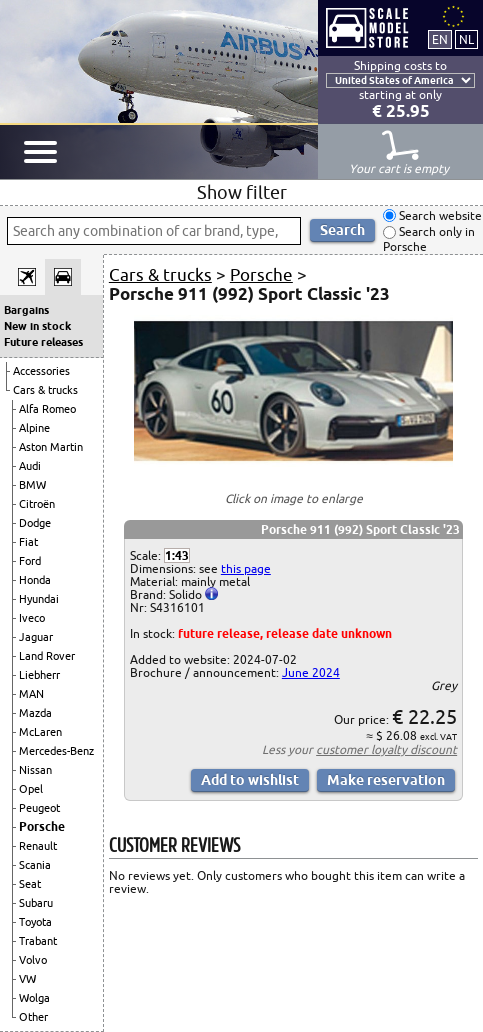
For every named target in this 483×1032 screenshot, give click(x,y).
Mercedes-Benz (56, 751)
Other (33, 1017)
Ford (30, 561)
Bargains (26, 310)
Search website (439, 215)
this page (246, 568)
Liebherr (39, 675)
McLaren (40, 732)
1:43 (177, 555)
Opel (31, 789)
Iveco (32, 618)
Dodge (35, 523)
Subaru (36, 903)
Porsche (42, 826)
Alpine (34, 428)
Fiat (28, 542)
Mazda (35, 713)
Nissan (35, 770)
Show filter (242, 192)
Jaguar (36, 637)
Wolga (34, 998)
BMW (32, 485)
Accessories (41, 371)
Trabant (38, 941)
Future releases (43, 342)
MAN (31, 694)
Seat (30, 884)
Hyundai (39, 599)
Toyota (35, 922)
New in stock (37, 326)
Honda (35, 580)
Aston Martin (51, 447)
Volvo (33, 960)
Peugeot (39, 808)
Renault (38, 846)
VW (27, 979)
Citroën (37, 504)
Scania (35, 865)
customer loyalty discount (386, 749)
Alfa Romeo (47, 409)
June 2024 (311, 672)
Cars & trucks (45, 390)
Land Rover (47, 656)
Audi (30, 466)
